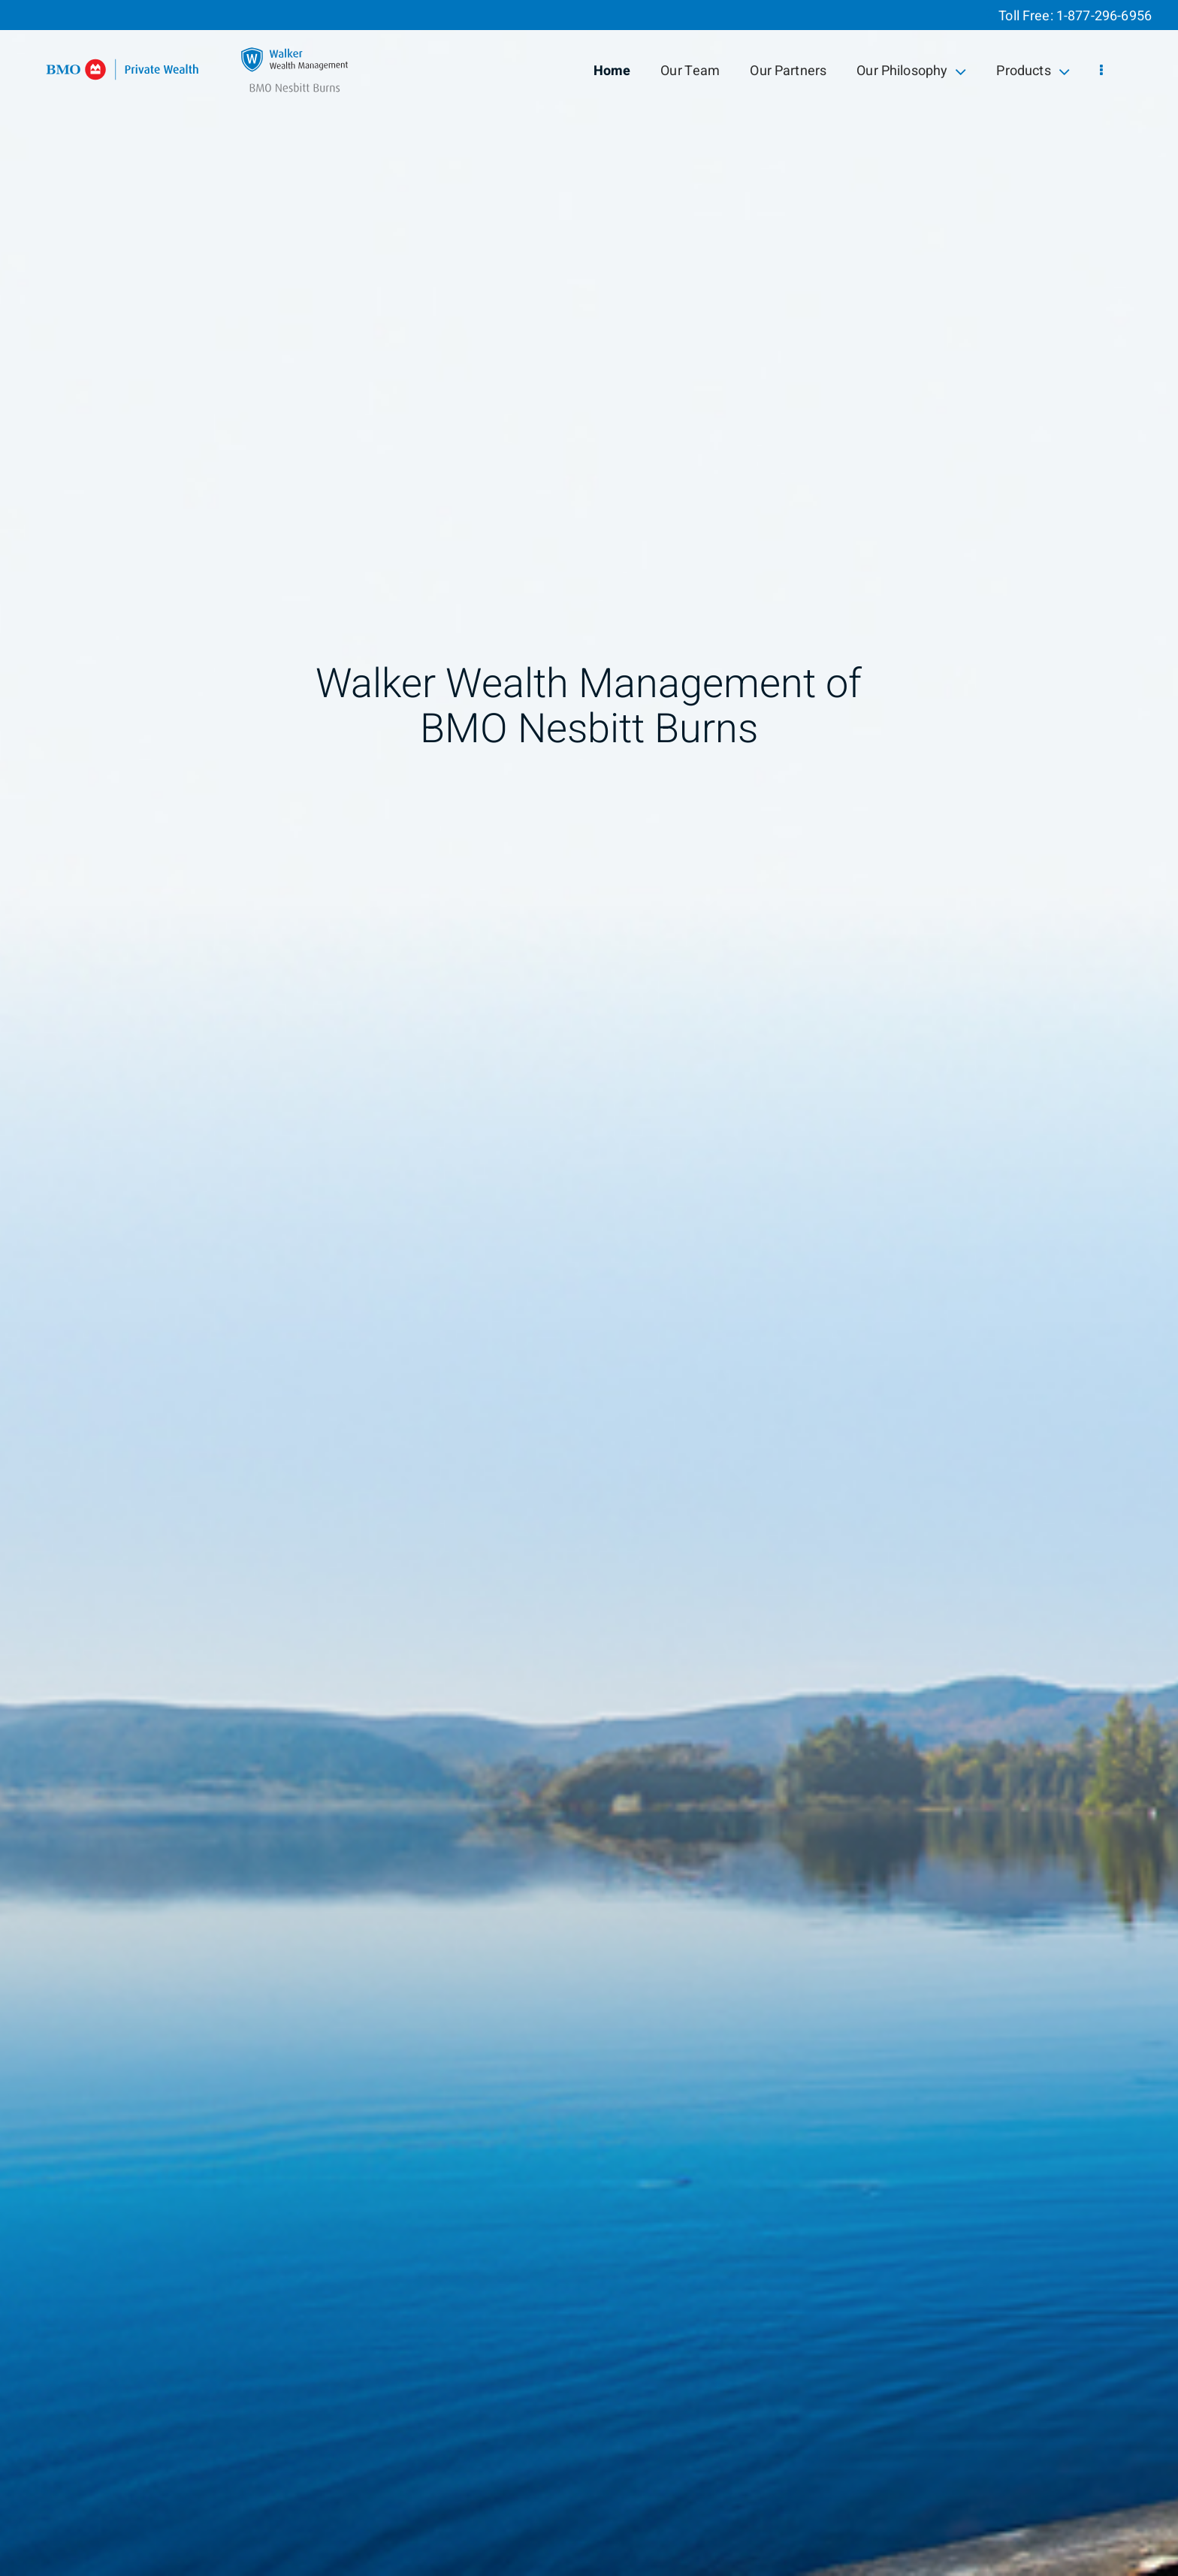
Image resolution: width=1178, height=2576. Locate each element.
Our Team (690, 71)
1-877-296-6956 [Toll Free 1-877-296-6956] (1104, 16)
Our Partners (788, 71)
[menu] (1101, 71)
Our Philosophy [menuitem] (911, 71)
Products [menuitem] (1032, 71)
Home (612, 71)
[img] (589, 1288)
